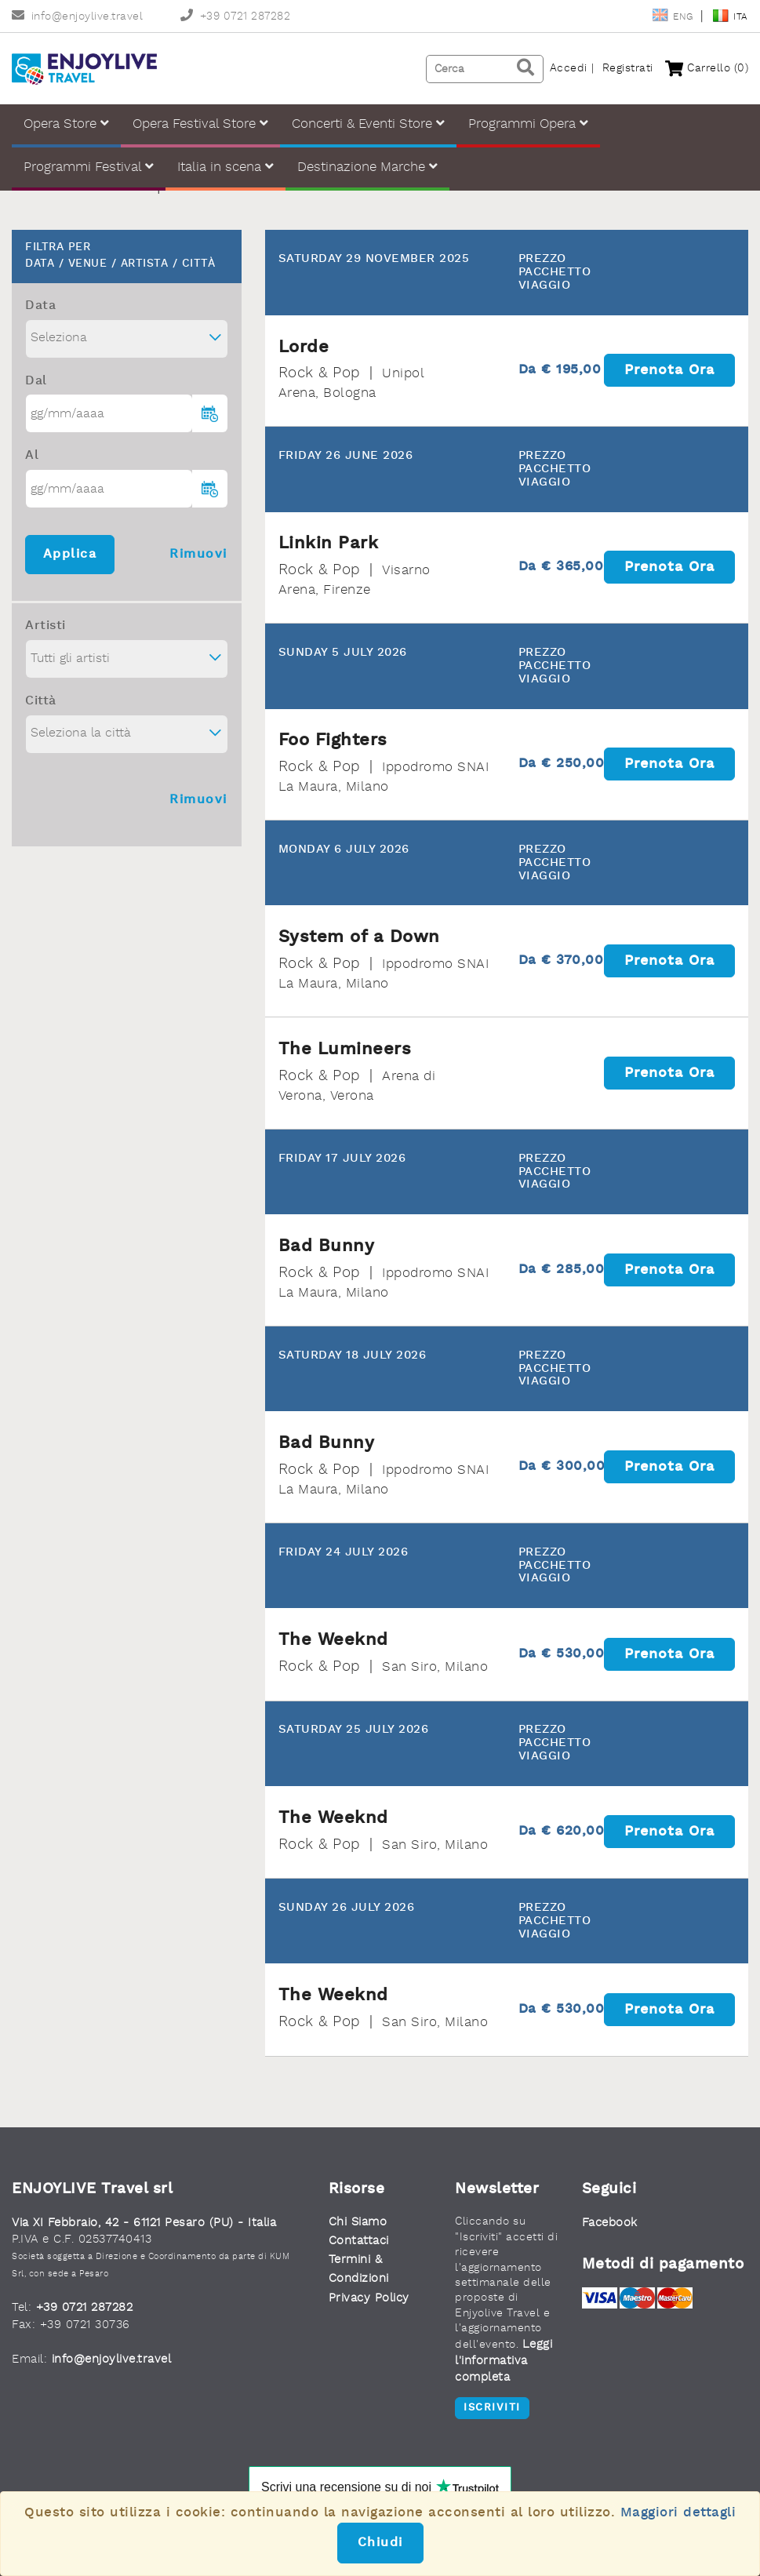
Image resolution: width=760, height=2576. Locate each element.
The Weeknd (333, 1640)
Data (40, 306)
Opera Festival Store (200, 123)
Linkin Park (328, 543)
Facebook (610, 2223)
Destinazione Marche (367, 166)
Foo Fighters (332, 740)
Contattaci (359, 2241)
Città (40, 701)
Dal (36, 381)
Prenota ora (669, 370)
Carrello (706, 69)
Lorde (303, 347)
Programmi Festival (89, 166)
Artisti (45, 626)
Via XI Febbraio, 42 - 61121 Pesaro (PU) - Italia (144, 2223)
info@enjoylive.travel (77, 17)
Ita (730, 17)
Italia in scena (225, 166)
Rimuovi (198, 554)
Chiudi (380, 2543)
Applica (70, 554)
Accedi (568, 69)
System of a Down (359, 937)
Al (31, 455)
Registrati (627, 69)
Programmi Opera (528, 123)
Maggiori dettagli (678, 2513)
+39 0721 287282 (235, 17)
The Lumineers (345, 1049)
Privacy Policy (369, 2299)
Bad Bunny (326, 1246)
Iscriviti (492, 2408)
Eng (674, 17)
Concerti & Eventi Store (368, 123)
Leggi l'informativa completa (503, 2362)
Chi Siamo (358, 2223)
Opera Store (66, 123)
